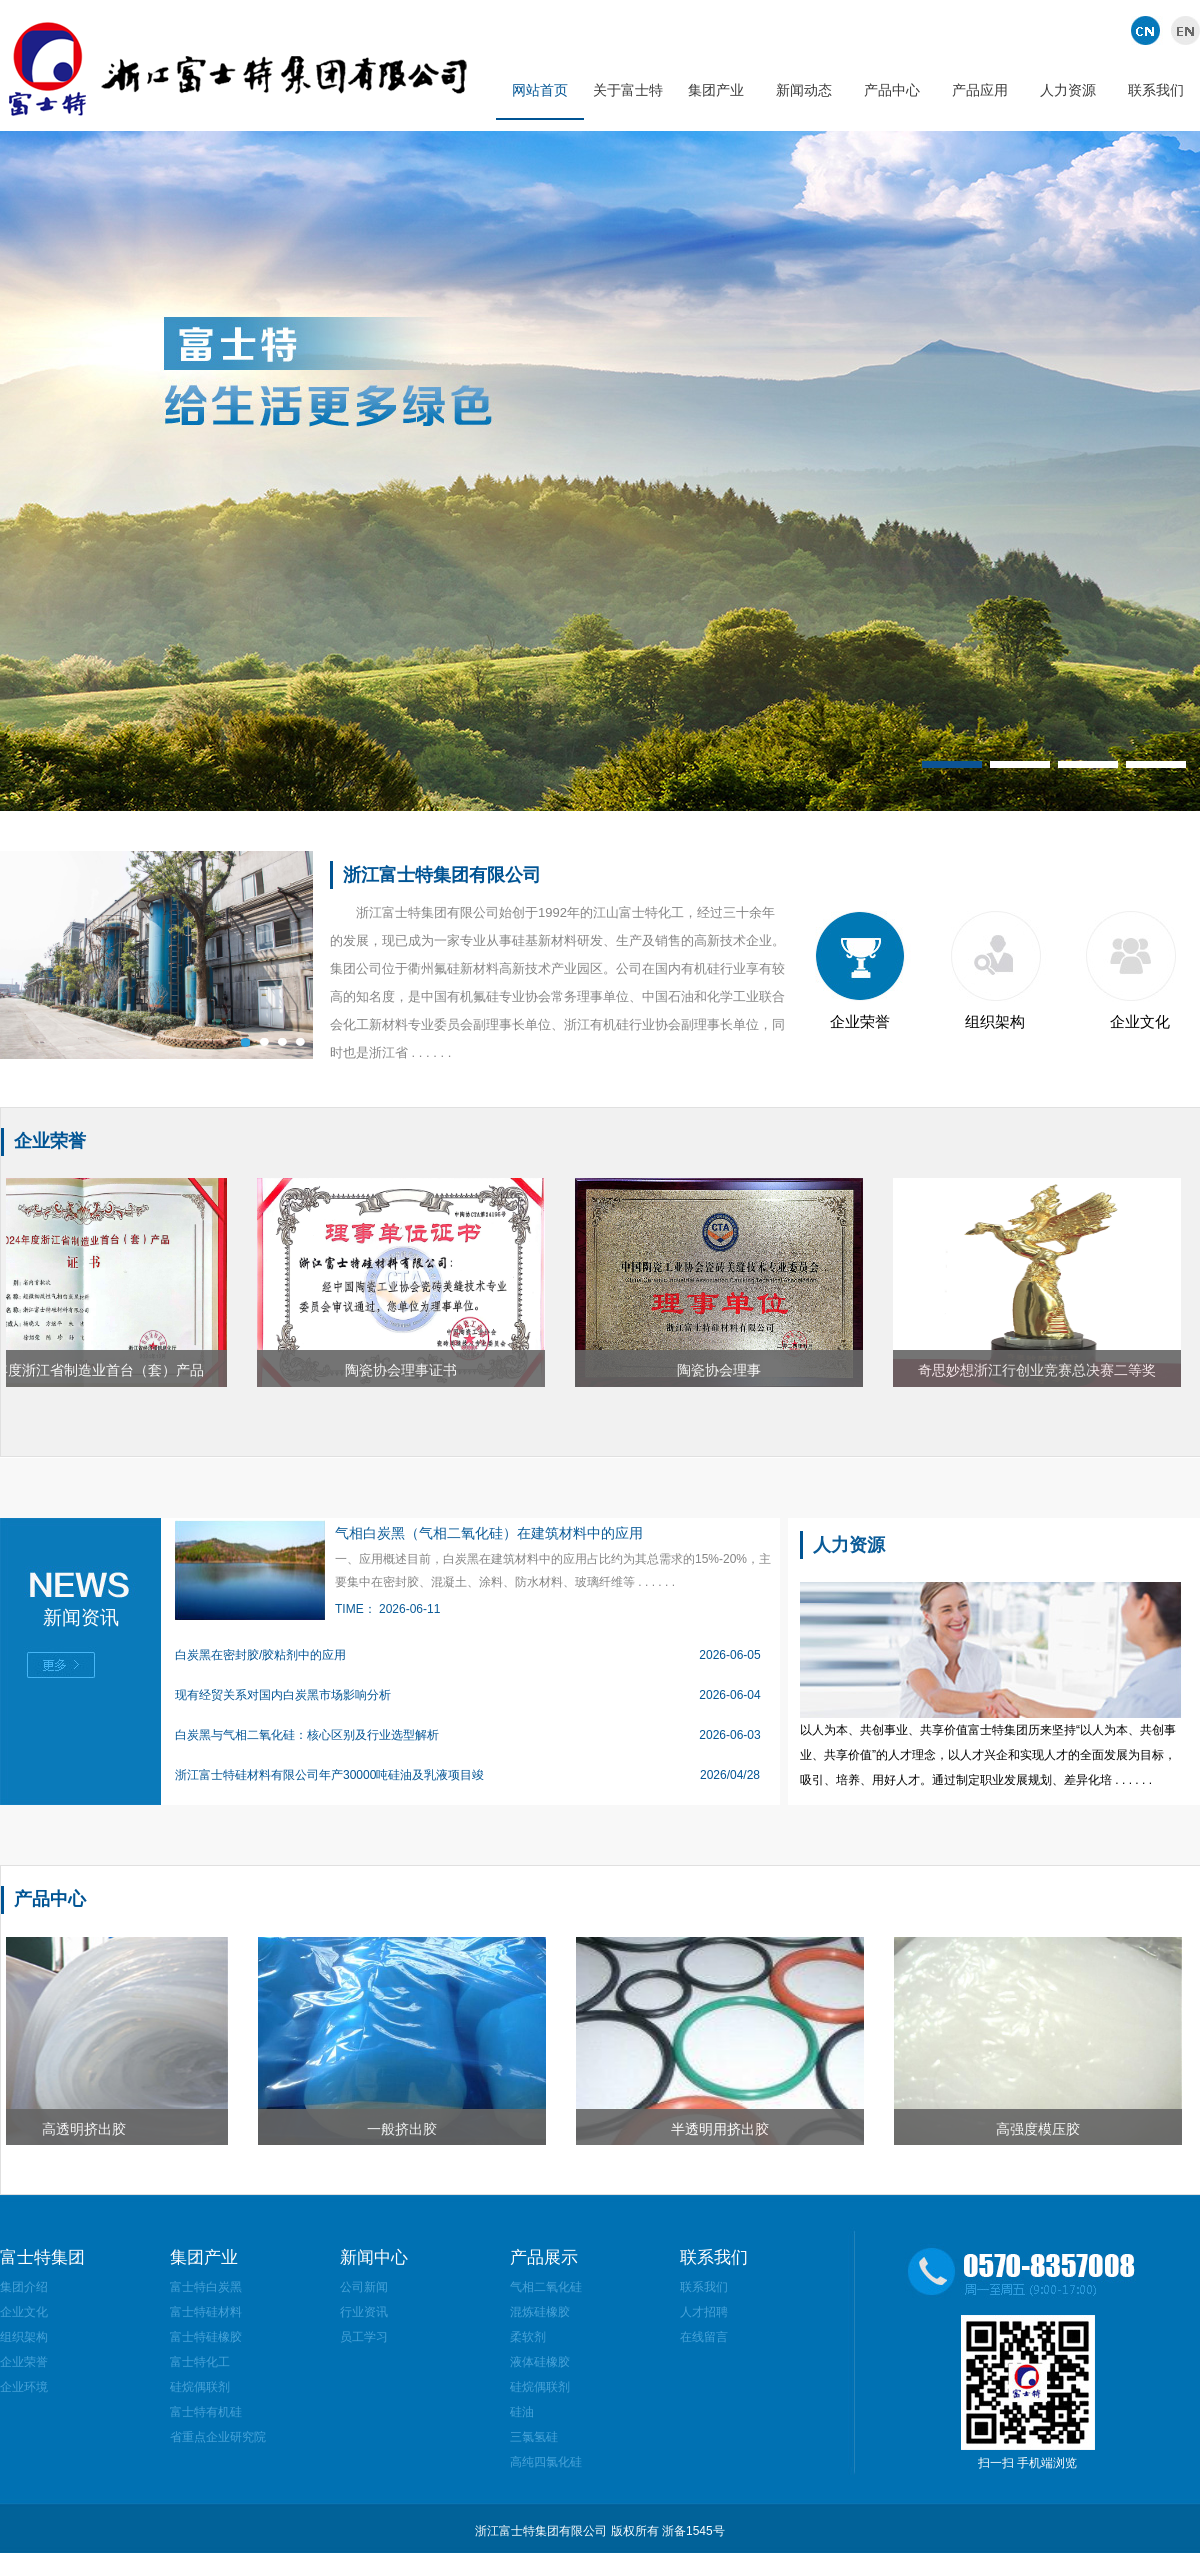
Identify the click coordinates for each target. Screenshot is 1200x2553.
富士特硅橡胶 (206, 2337)
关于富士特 (628, 90)
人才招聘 (704, 2312)
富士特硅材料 (206, 2312)
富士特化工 (200, 2362)
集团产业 (716, 90)
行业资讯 (364, 2312)
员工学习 (364, 2337)
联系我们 (1156, 90)
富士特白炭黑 (206, 2287)
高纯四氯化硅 (546, 2462)
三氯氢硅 (534, 2437)
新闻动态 (804, 90)
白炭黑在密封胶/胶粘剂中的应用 (260, 1655)
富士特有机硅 (206, 2412)
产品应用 (980, 90)
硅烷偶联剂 (200, 2387)
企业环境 (24, 2387)
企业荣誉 (860, 1021)
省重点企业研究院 (218, 2437)
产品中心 (892, 90)
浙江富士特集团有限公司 (442, 875)
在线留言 (704, 2337)
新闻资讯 (81, 1617)
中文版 (1147, 30)
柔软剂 (528, 2337)
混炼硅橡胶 (540, 2312)
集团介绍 (24, 2287)
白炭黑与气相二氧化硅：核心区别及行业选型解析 (307, 1735)
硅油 (522, 2412)
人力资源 (1068, 90)
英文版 (1182, 30)
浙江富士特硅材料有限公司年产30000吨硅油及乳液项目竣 (329, 1775)
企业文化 (1140, 1021)
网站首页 (540, 90)
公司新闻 (364, 2287)
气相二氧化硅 (546, 2287)
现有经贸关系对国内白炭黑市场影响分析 (283, 1695)
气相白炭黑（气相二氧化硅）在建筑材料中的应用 (489, 1533)
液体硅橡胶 (540, 2362)
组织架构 (995, 1021)
